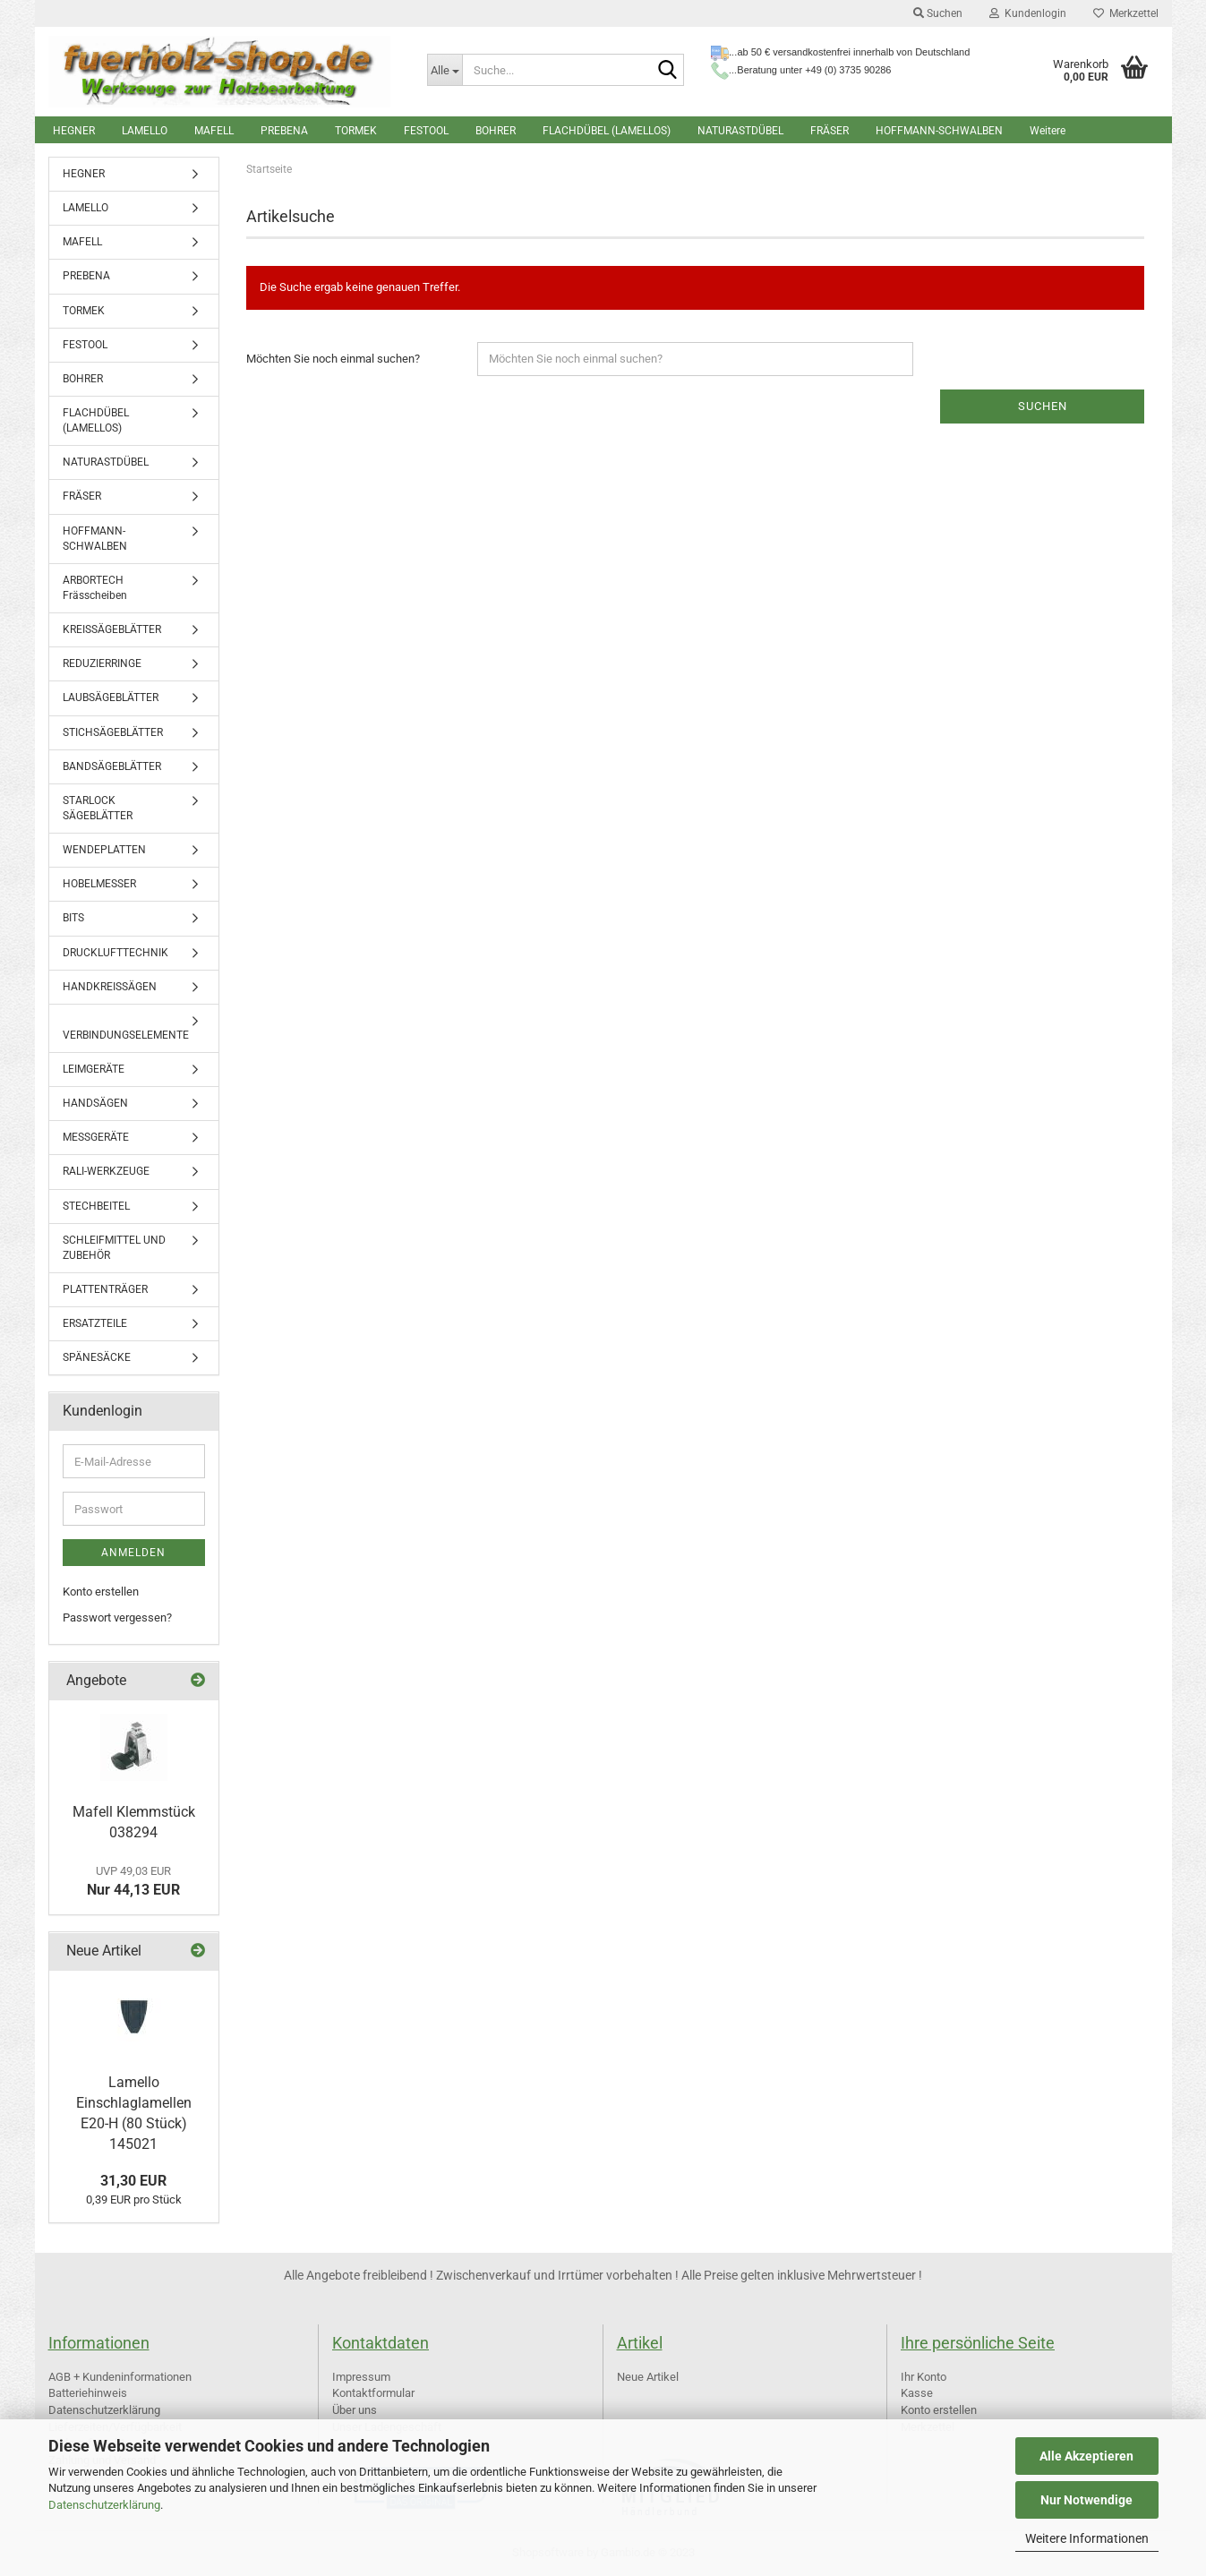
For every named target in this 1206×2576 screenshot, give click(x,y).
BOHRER (495, 130)
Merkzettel (1126, 13)
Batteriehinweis (87, 2393)
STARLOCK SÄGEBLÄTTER (98, 808)
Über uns (354, 2410)
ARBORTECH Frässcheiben (95, 588)
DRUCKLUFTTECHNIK (115, 952)
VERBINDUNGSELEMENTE (126, 1035)
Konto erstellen (101, 1591)
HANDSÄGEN (95, 1103)
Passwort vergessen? (117, 1617)
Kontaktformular (373, 2393)
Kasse (917, 2393)
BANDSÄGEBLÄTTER (112, 766)
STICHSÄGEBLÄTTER (113, 732)
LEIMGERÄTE (93, 1069)
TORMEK (356, 130)
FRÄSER (829, 130)
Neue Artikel (648, 2376)
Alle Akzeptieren (1086, 2456)
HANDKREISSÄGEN (110, 986)
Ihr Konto (923, 2376)
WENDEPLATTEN (104, 849)
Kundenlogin (1027, 13)
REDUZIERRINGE (102, 663)
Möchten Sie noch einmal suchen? (333, 358)
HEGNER (74, 130)
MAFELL (214, 130)
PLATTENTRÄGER (105, 1289)
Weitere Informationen (1087, 2538)
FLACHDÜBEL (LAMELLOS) (607, 130)
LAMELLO (144, 130)
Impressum (361, 2376)
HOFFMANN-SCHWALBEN (939, 130)
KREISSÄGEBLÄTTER (112, 629)
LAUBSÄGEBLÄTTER (110, 697)
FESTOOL (426, 130)
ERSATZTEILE (95, 1323)
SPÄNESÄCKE (97, 1357)
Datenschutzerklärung (104, 2505)
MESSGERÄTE (96, 1137)
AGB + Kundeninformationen (120, 2376)
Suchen (937, 13)
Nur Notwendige (1086, 2500)
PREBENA (284, 130)
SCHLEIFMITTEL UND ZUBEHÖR (114, 1248)
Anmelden (133, 1552)
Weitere (1047, 130)
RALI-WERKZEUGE (106, 1171)
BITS (73, 917)
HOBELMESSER (99, 883)
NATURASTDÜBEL (740, 130)
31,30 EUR (133, 2180)
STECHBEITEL (96, 1206)
